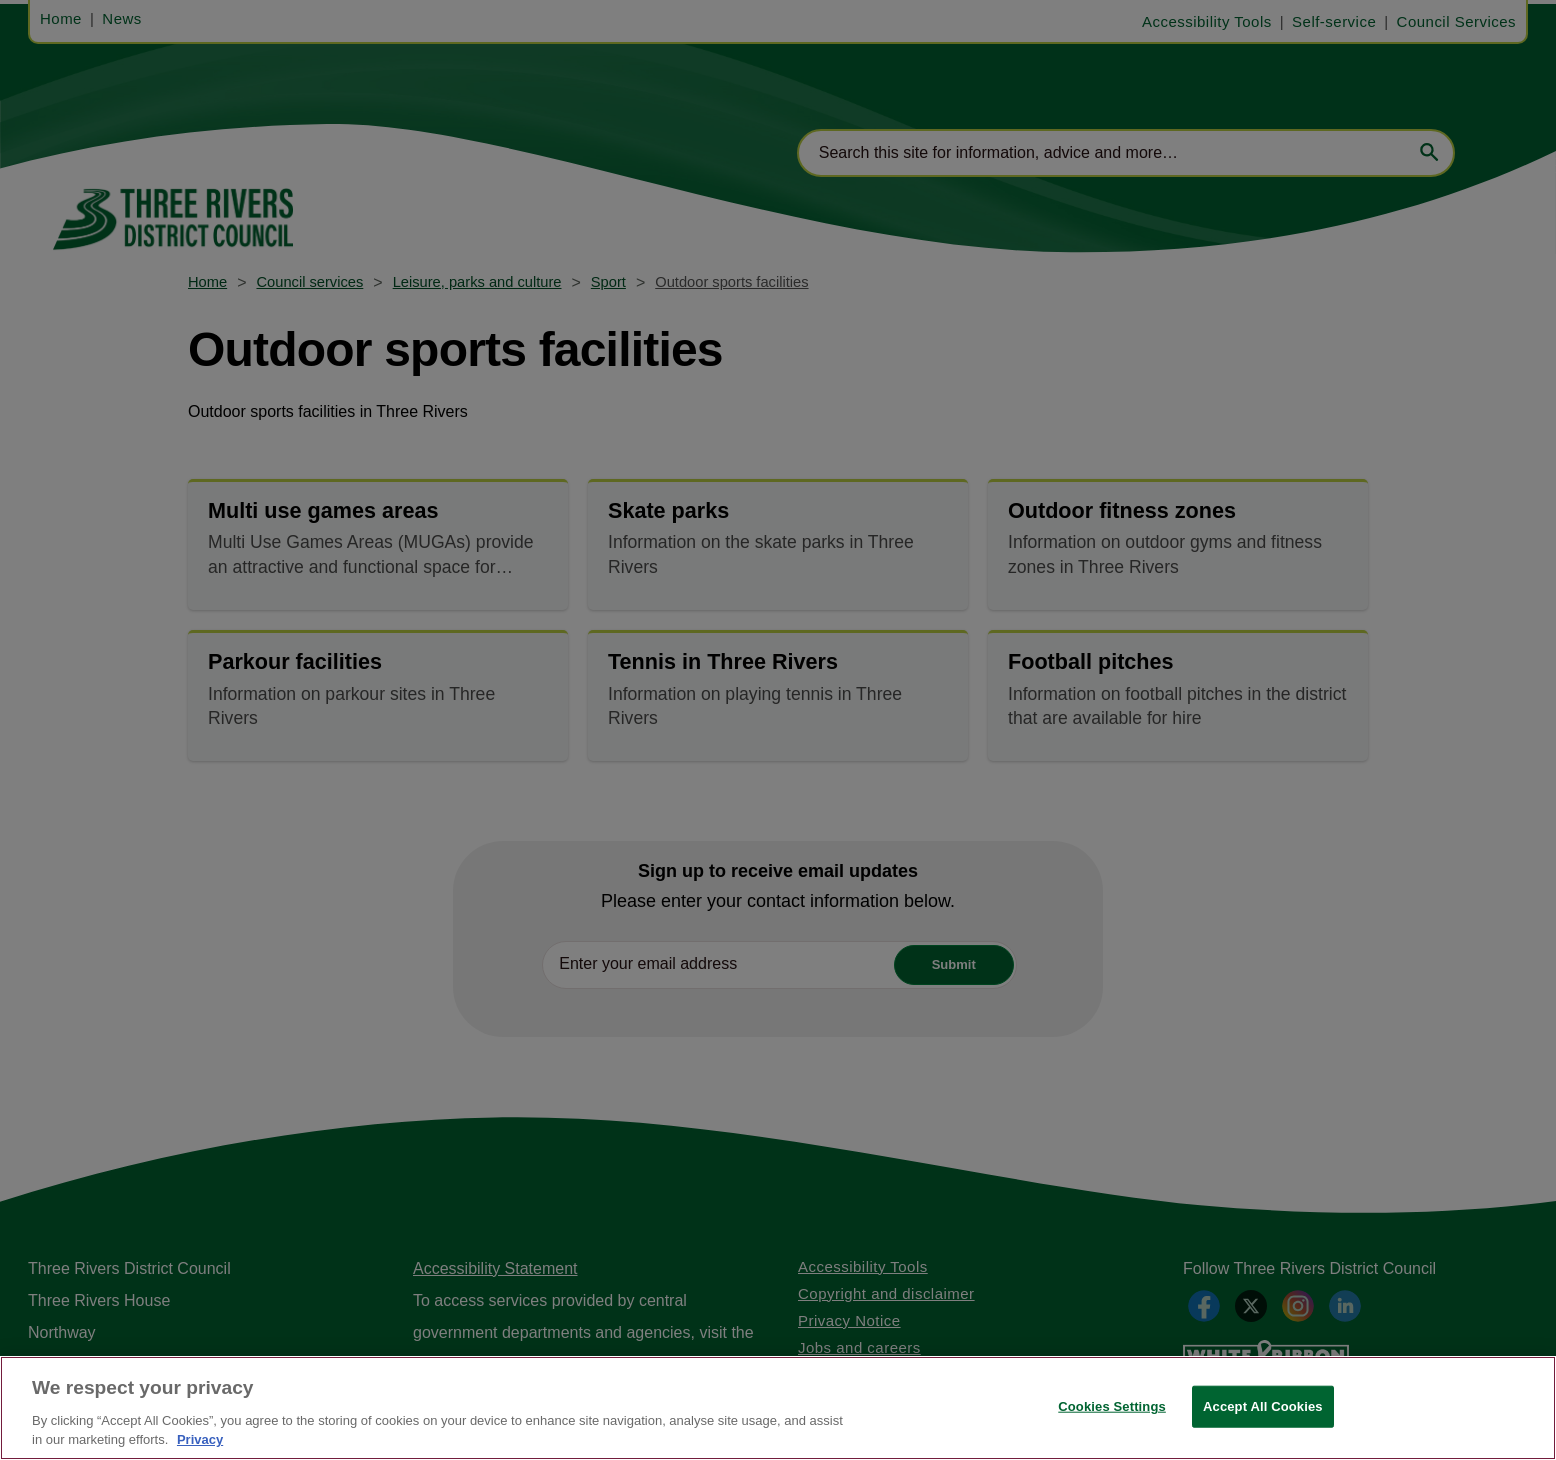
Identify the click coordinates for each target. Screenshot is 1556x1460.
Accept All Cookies (1263, 1406)
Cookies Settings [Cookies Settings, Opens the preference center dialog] (1112, 1406)
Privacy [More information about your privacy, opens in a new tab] (200, 1439)
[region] (778, 1408)
